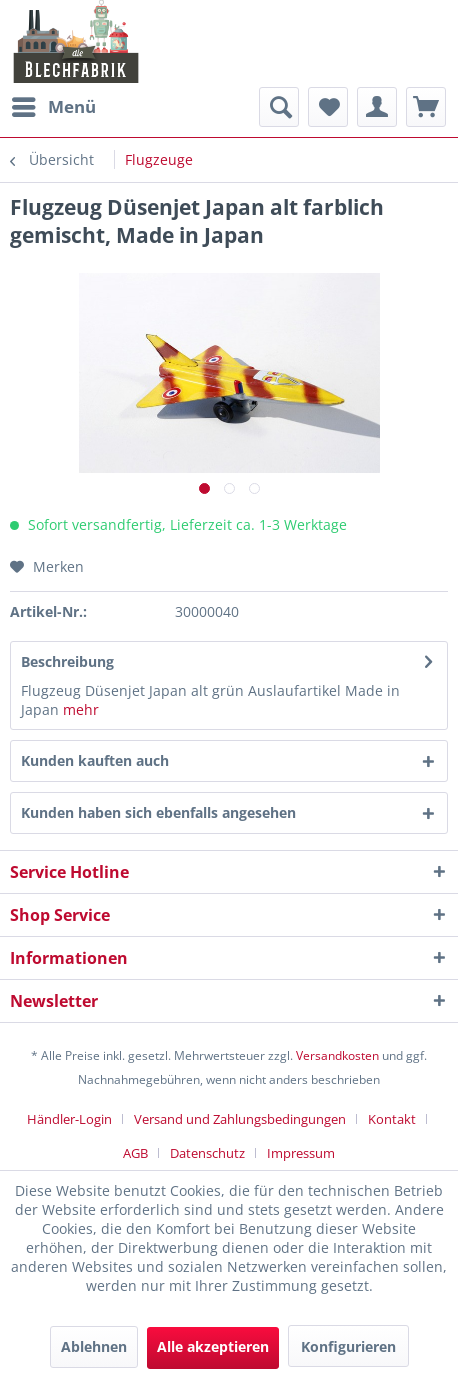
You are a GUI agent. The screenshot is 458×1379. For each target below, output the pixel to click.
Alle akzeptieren (213, 1346)
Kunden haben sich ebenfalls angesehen (158, 812)
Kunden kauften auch (95, 760)
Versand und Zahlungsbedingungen (240, 1119)
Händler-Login (69, 1119)
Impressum (301, 1153)
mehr (81, 709)
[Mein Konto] (377, 107)
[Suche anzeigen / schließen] (279, 107)
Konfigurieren (348, 1346)
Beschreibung (67, 661)
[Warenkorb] (426, 107)
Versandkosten (337, 1055)
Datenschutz (207, 1153)
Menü (54, 104)
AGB (135, 1153)
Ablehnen (94, 1346)
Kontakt (392, 1119)
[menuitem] (53, 107)
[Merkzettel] (328, 107)
